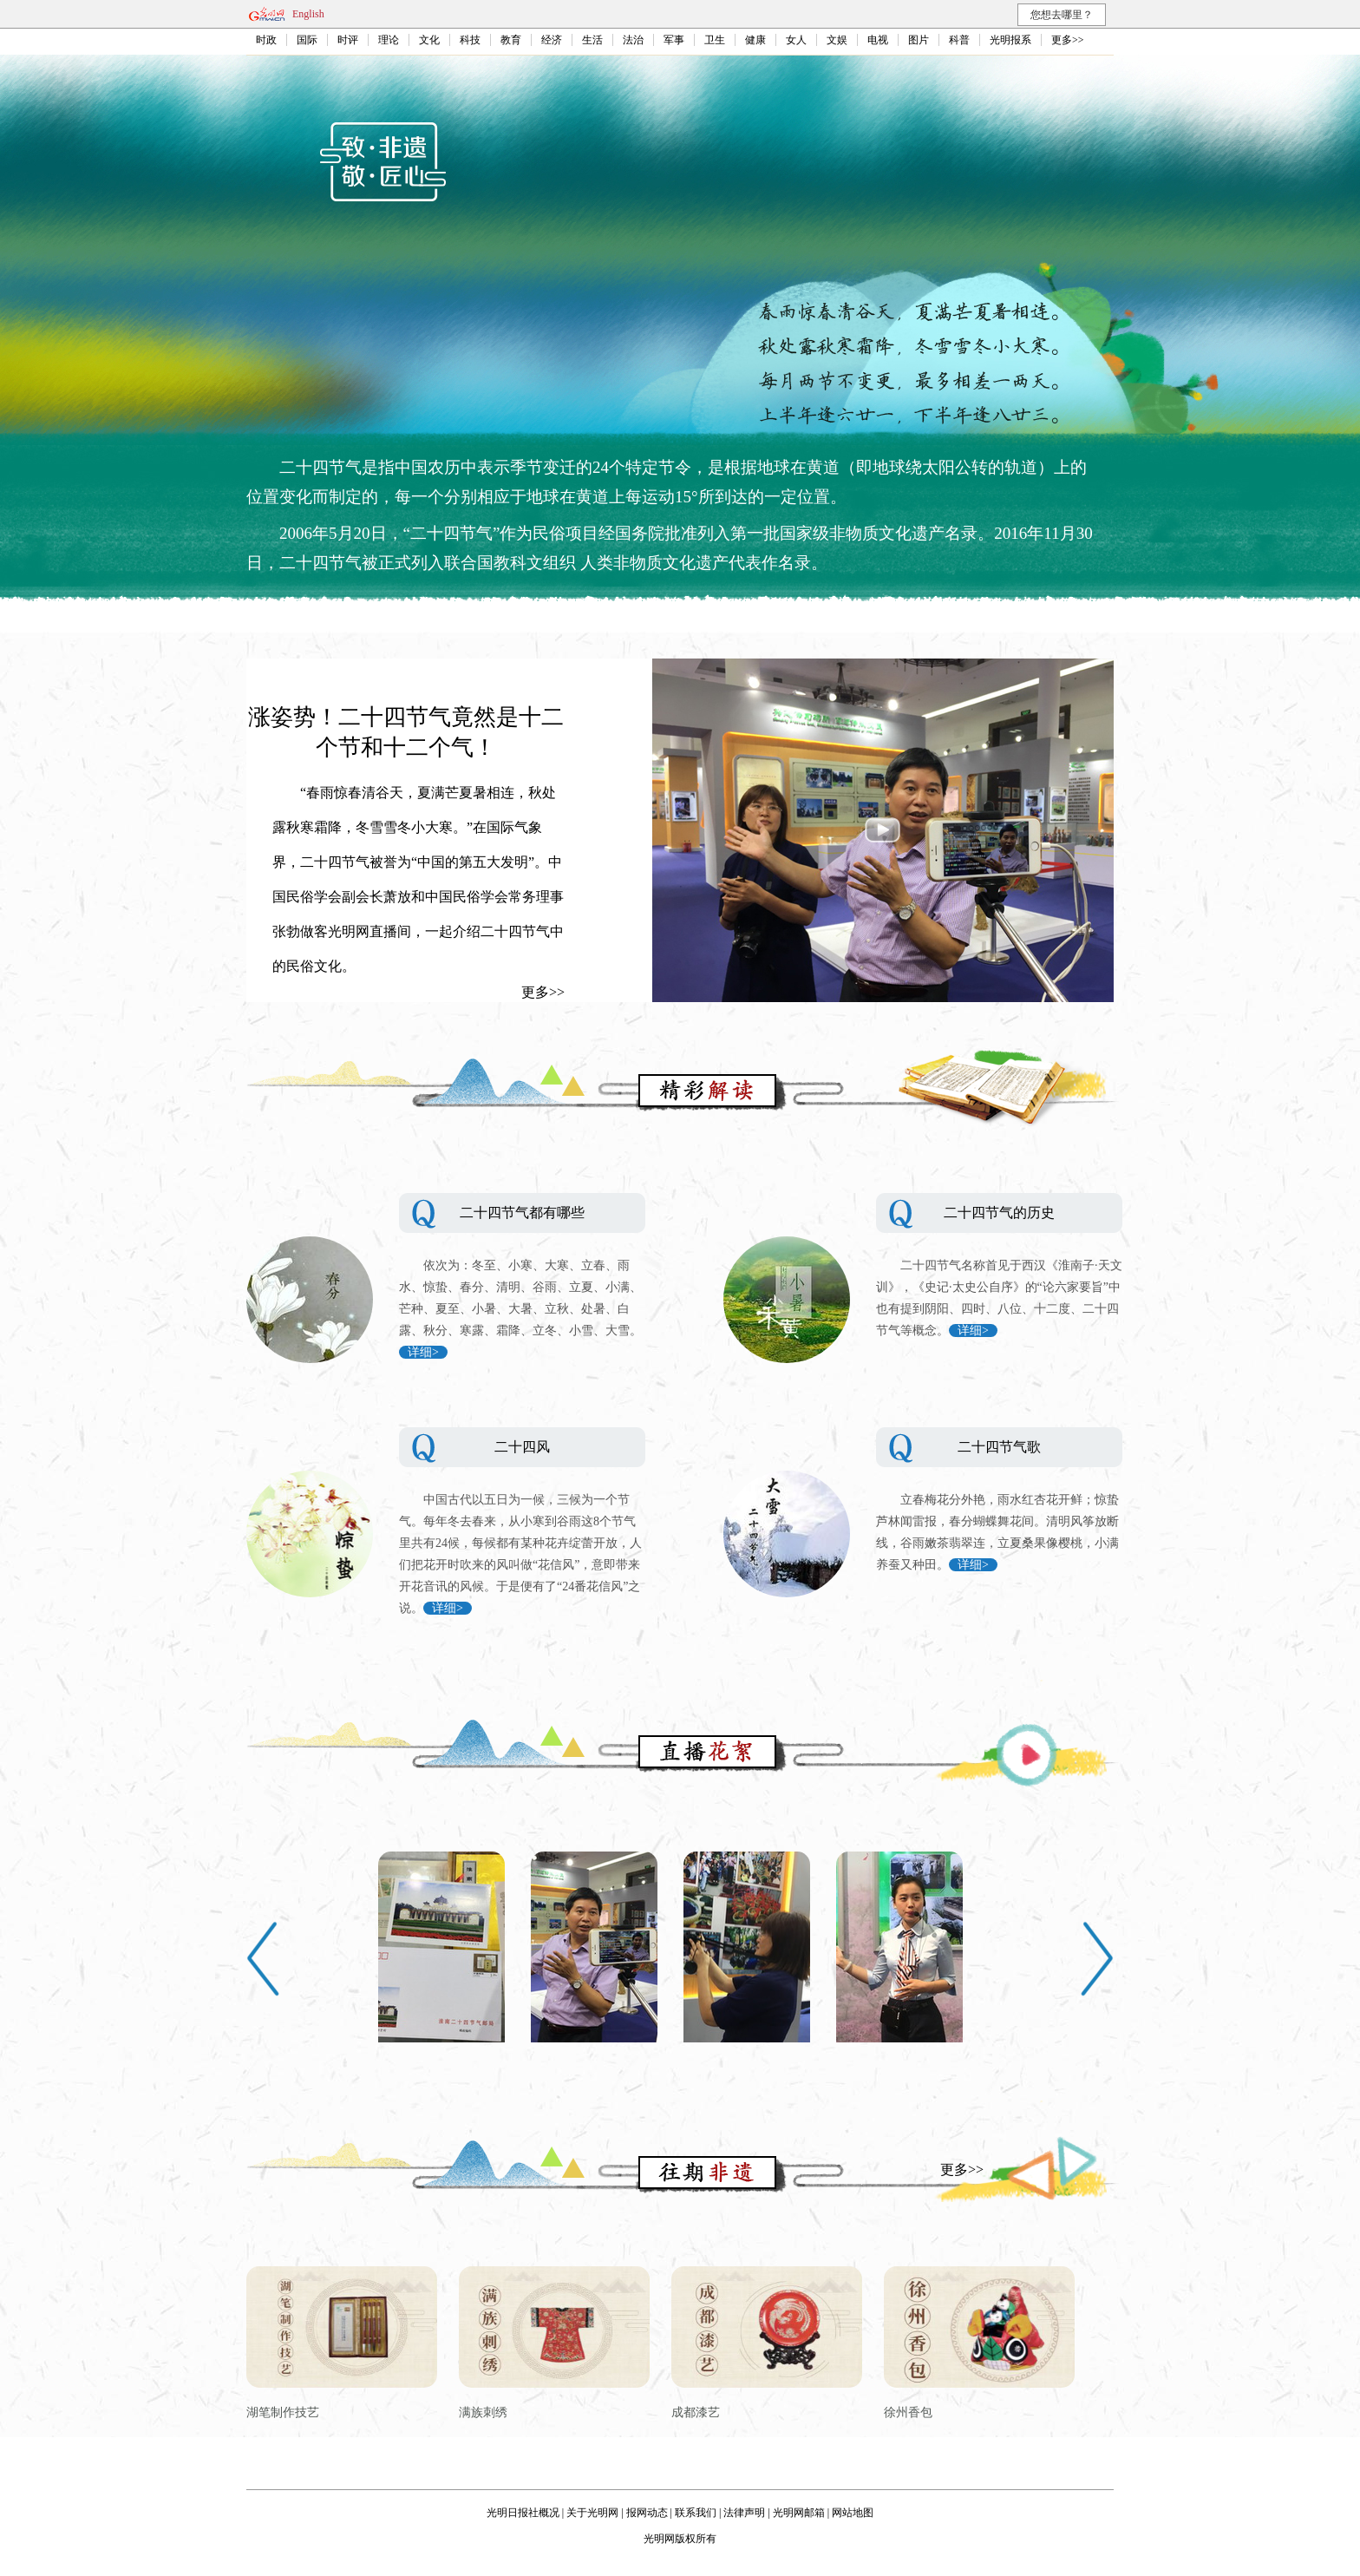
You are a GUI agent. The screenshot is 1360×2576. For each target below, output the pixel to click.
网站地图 (852, 2513)
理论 (388, 40)
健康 (755, 40)
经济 (551, 40)
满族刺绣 (483, 2412)
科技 (470, 40)
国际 (307, 40)
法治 (633, 40)
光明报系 (1010, 40)
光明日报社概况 (523, 2513)
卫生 (714, 40)
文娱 (837, 40)
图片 (918, 40)
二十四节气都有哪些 (522, 1212)
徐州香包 (908, 2412)
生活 (592, 40)
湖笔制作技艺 (282, 2412)
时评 (347, 40)
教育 (510, 40)
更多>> (1067, 40)
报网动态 (647, 2513)
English (308, 14)
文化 (429, 40)
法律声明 (744, 2513)
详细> (423, 1352)
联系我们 (695, 2513)
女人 (796, 40)
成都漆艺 (695, 2412)
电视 (877, 40)
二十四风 (522, 1446)
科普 (959, 40)
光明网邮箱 (799, 2513)
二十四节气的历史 (999, 1212)
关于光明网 (592, 2513)
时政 (266, 40)
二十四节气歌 (999, 1446)
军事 (674, 40)
